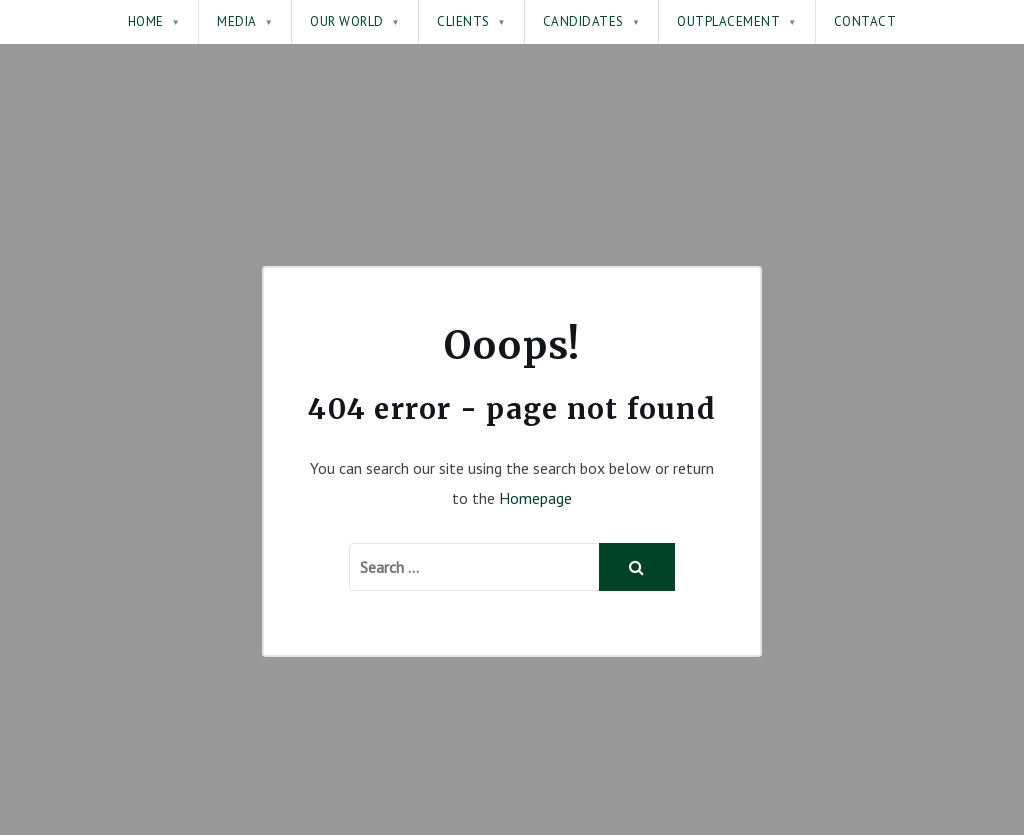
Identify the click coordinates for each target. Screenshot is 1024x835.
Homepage (535, 498)
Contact (865, 21)
